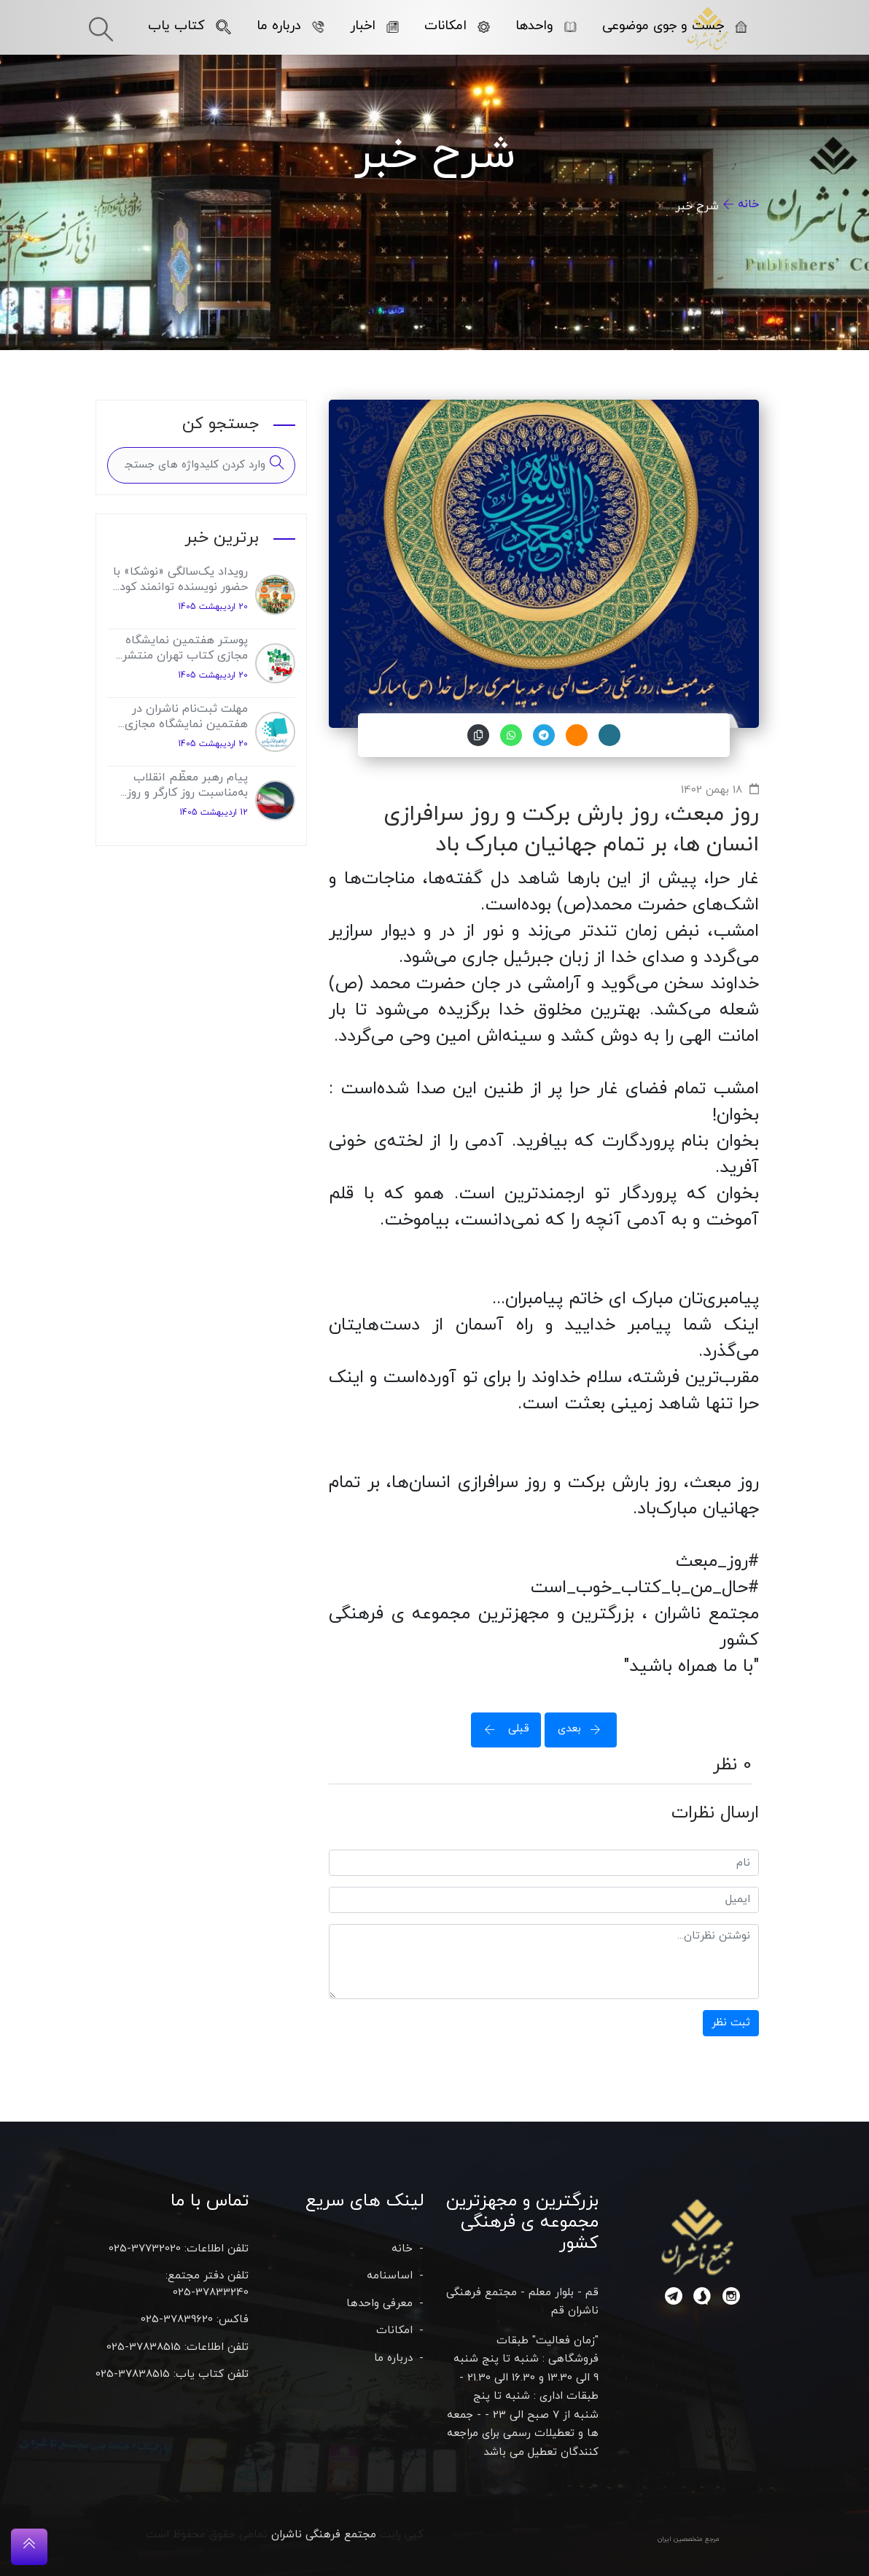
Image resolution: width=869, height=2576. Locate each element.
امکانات (457, 26)
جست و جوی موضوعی (674, 26)
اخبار (374, 26)
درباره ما (290, 26)
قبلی (502, 1729)
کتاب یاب (189, 26)
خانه (748, 204)
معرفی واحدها (379, 2303)
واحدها (546, 26)
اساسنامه (390, 2276)
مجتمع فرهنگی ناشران (323, 2534)
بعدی (584, 1729)
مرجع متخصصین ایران (689, 2539)
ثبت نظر (731, 2022)
